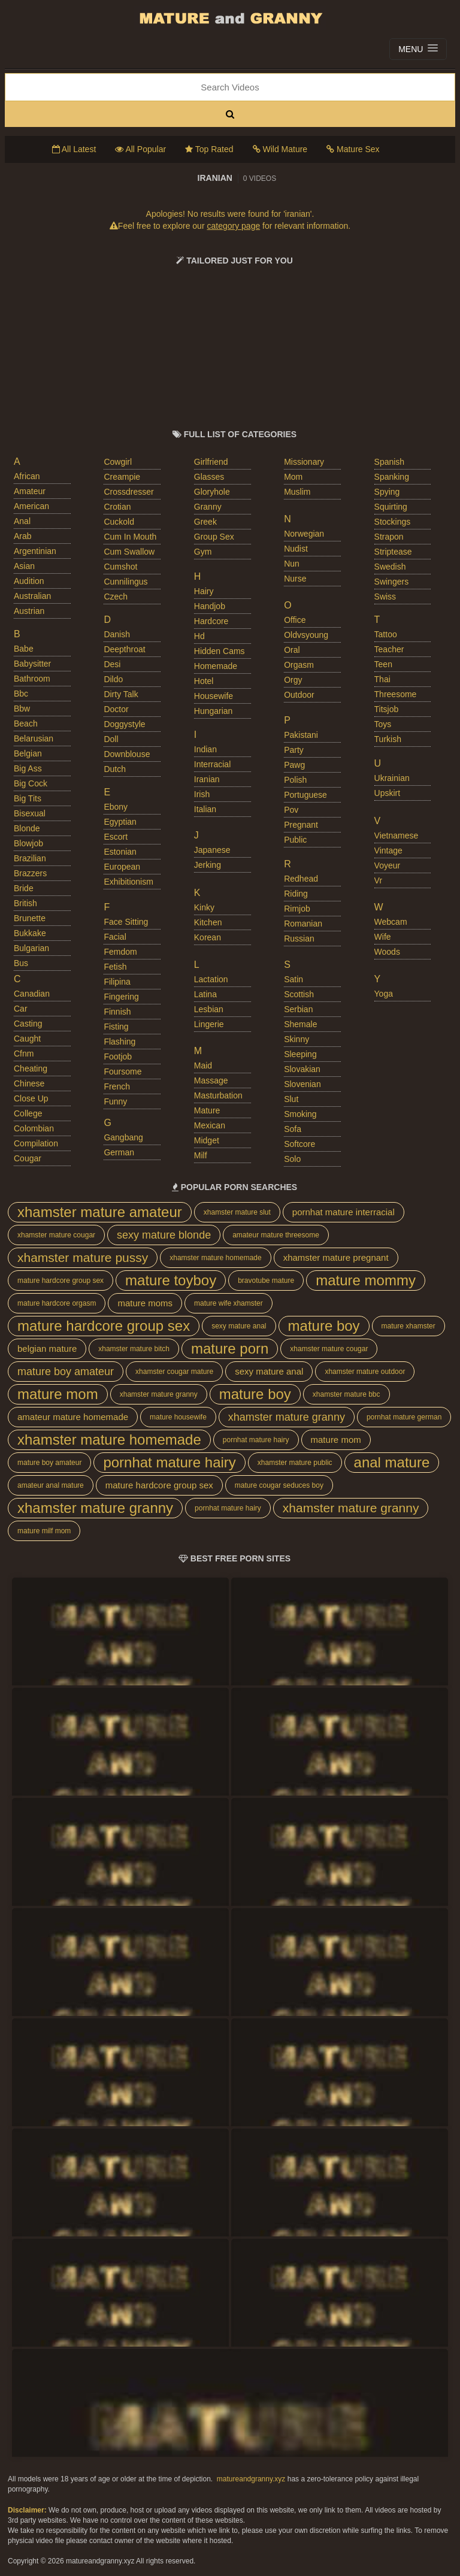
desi (112, 664)
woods (387, 951)
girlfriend (211, 462)
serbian (298, 1009)
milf (200, 1155)
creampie (122, 477)
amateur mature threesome (275, 1235)
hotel (204, 681)
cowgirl (118, 462)
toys (383, 724)
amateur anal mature (50, 1485)
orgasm (299, 665)
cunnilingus (125, 581)
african (27, 476)
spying (387, 492)
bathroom (32, 678)
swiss (385, 596)
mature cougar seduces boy (279, 1485)
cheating (30, 1068)
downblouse (127, 754)
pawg (294, 765)
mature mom (57, 1394)
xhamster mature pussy (82, 1257)
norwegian (304, 533)
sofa (292, 1129)
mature (207, 1110)
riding (296, 893)
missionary (304, 462)
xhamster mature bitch (134, 1349)
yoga (383, 993)
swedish (390, 566)
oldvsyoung (306, 635)
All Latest (74, 149)
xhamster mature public (295, 1462)
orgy (293, 680)
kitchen (208, 922)
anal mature (392, 1462)
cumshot (120, 566)
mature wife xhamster (228, 1303)
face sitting (126, 922)
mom (293, 477)
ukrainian (392, 778)
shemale (300, 1024)
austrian (29, 611)
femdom (120, 951)
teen (383, 664)
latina (205, 994)
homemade (215, 666)
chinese (29, 1083)
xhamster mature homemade (215, 1258)
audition (29, 581)
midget (206, 1140)
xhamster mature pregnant (336, 1257)
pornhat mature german (404, 1417)
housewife (213, 696)
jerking (207, 865)
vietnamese (396, 835)
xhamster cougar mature (174, 1371)
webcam (390, 922)
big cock (30, 783)
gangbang (123, 1137)
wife (382, 937)
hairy (204, 591)
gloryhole (212, 492)
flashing (119, 1041)
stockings (392, 521)
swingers (391, 581)
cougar (27, 1158)
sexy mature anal (238, 1326)
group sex (214, 536)
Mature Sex (352, 149)
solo (292, 1159)
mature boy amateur (65, 1372)
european (122, 866)
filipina (117, 981)
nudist (296, 548)
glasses (209, 477)
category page (233, 226)
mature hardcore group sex (60, 1280)
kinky (204, 907)
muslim (297, 492)
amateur (30, 491)
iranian (207, 779)
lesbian (208, 1009)
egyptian (120, 822)
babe (24, 648)
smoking (300, 1114)
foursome (122, 1071)
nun (291, 563)
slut (291, 1099)
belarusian (33, 738)
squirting (390, 506)
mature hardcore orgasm (56, 1303)
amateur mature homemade (72, 1417)
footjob (118, 1056)
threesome (395, 694)
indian (205, 749)
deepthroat (124, 649)
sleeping (300, 1054)
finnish (117, 1011)
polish (295, 780)
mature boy (324, 1326)
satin (293, 979)
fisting (116, 1026)
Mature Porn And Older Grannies (230, 18)
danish (117, 634)
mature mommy (366, 1280)
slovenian (302, 1084)
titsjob (386, 709)
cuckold (119, 521)
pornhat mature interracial (343, 1212)
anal (22, 521)
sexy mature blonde (164, 1235)
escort (116, 836)
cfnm (24, 1053)
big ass (28, 768)
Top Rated (209, 149)
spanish (389, 462)
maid (203, 1065)
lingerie (209, 1024)
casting (28, 1023)
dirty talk (121, 694)
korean (207, 937)
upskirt (387, 793)
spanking (391, 477)
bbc (21, 693)
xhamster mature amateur (99, 1212)
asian (24, 566)
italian (205, 809)
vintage (388, 850)
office (294, 620)
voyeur (387, 865)
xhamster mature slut (237, 1212)
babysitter (32, 663)
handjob (209, 606)
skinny (296, 1039)
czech (116, 596)
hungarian (213, 711)
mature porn (229, 1348)
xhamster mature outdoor (365, 1371)
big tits (27, 798)
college (28, 1113)
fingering (121, 996)
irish (202, 794)
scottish (299, 994)
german (119, 1152)
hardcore (211, 621)
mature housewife (178, 1417)
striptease (393, 551)
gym (203, 551)
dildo (113, 679)
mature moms (144, 1303)
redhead (301, 878)
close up (31, 1098)
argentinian (35, 551)
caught (27, 1038)
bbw (22, 708)
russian (299, 938)
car (21, 1008)
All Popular (140, 149)
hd (199, 636)
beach (26, 723)
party (294, 750)
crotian (117, 506)
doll (111, 739)
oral (291, 650)
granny (208, 506)
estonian (120, 851)
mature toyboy (170, 1280)
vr (378, 880)
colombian (34, 1128)
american (31, 506)
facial (115, 937)
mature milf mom (44, 1531)
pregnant (301, 825)
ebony (116, 807)
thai (382, 679)
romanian (303, 923)
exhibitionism (128, 881)
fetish (115, 966)
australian (32, 596)
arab (23, 536)
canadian (32, 993)
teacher (389, 649)
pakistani (301, 735)
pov (291, 810)
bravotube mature (266, 1280)
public (295, 839)
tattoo (385, 634)
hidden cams (219, 651)
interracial (212, 764)
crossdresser (128, 492)
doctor (116, 709)
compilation (36, 1143)
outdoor (299, 695)
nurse (295, 578)
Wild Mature (280, 149)
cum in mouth (130, 536)
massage (211, 1080)
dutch (115, 769)
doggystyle (124, 724)
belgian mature (47, 1348)
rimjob (297, 908)
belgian (28, 753)
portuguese (305, 795)
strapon (389, 536)
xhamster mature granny (159, 1394)
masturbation (218, 1095)
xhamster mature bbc (346, 1394)
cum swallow (129, 551)
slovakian (302, 1069)
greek (205, 521)
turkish (387, 739)
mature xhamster (408, 1326)
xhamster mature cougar (56, 1235)
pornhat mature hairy (256, 1440)
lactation (211, 979)
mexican (209, 1125)
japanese (212, 850)
